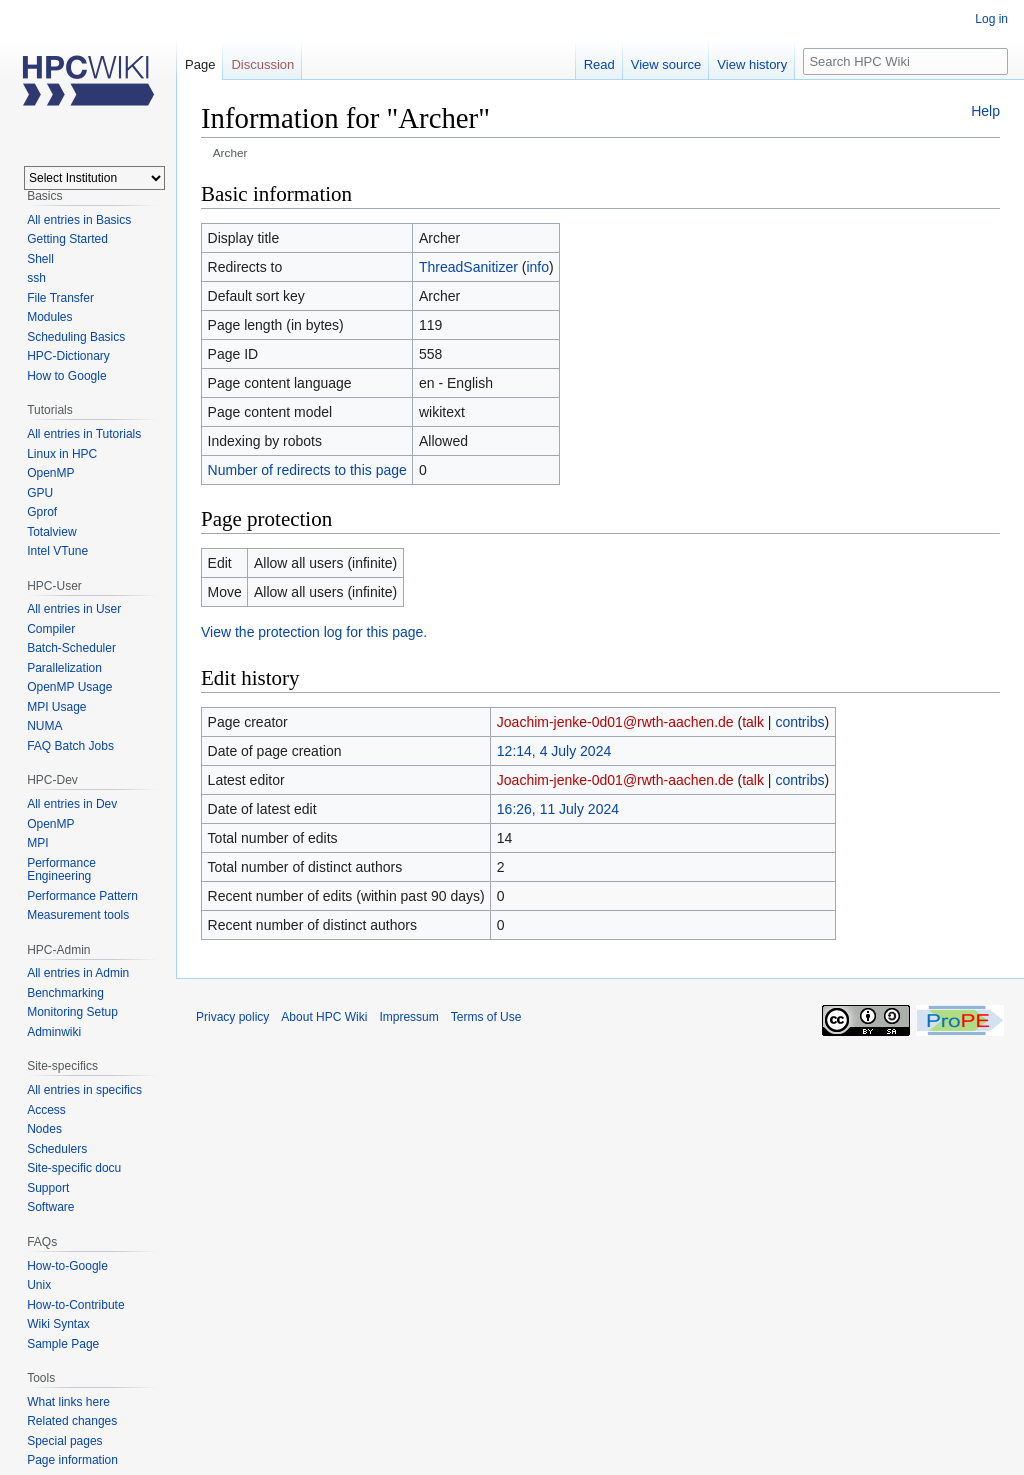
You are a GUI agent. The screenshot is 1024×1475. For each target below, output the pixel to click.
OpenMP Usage (69, 687)
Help (985, 111)
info (537, 267)
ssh (36, 278)
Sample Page (63, 1344)
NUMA (44, 726)
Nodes (44, 1129)
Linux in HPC (62, 454)
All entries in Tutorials (84, 434)
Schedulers (57, 1149)
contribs (799, 722)
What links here (68, 1402)
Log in (991, 19)
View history (752, 64)
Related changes (72, 1421)
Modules (49, 317)
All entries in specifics (84, 1090)
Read (599, 64)
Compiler (51, 629)
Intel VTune (57, 551)
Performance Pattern (82, 896)
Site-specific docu (74, 1168)
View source (666, 64)
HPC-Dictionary (68, 356)
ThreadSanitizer (468, 267)
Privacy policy (232, 1017)
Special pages (64, 1441)
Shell (40, 259)
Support (48, 1188)
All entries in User (74, 609)
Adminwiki (54, 1032)
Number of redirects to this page (307, 470)
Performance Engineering (61, 870)
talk (753, 722)
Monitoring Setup (72, 1012)
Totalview (51, 532)
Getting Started (67, 239)
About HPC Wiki (324, 1017)
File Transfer (60, 298)
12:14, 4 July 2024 (554, 751)
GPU (40, 493)
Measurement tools (78, 915)
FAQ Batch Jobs (70, 746)
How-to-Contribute (75, 1305)
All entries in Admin (78, 973)
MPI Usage (56, 707)
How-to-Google (67, 1266)
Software (50, 1207)
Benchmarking (65, 993)
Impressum (408, 1017)
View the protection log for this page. (314, 632)
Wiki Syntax (58, 1324)
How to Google (66, 376)
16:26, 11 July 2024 (558, 809)
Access (46, 1110)
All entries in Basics (79, 220)
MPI (37, 843)
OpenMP (50, 473)
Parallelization (64, 668)
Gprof (42, 512)
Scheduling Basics (76, 337)
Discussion (262, 64)
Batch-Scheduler (71, 648)
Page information (72, 1460)
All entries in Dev (72, 804)
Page (200, 64)
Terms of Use (486, 1017)
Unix (39, 1285)
